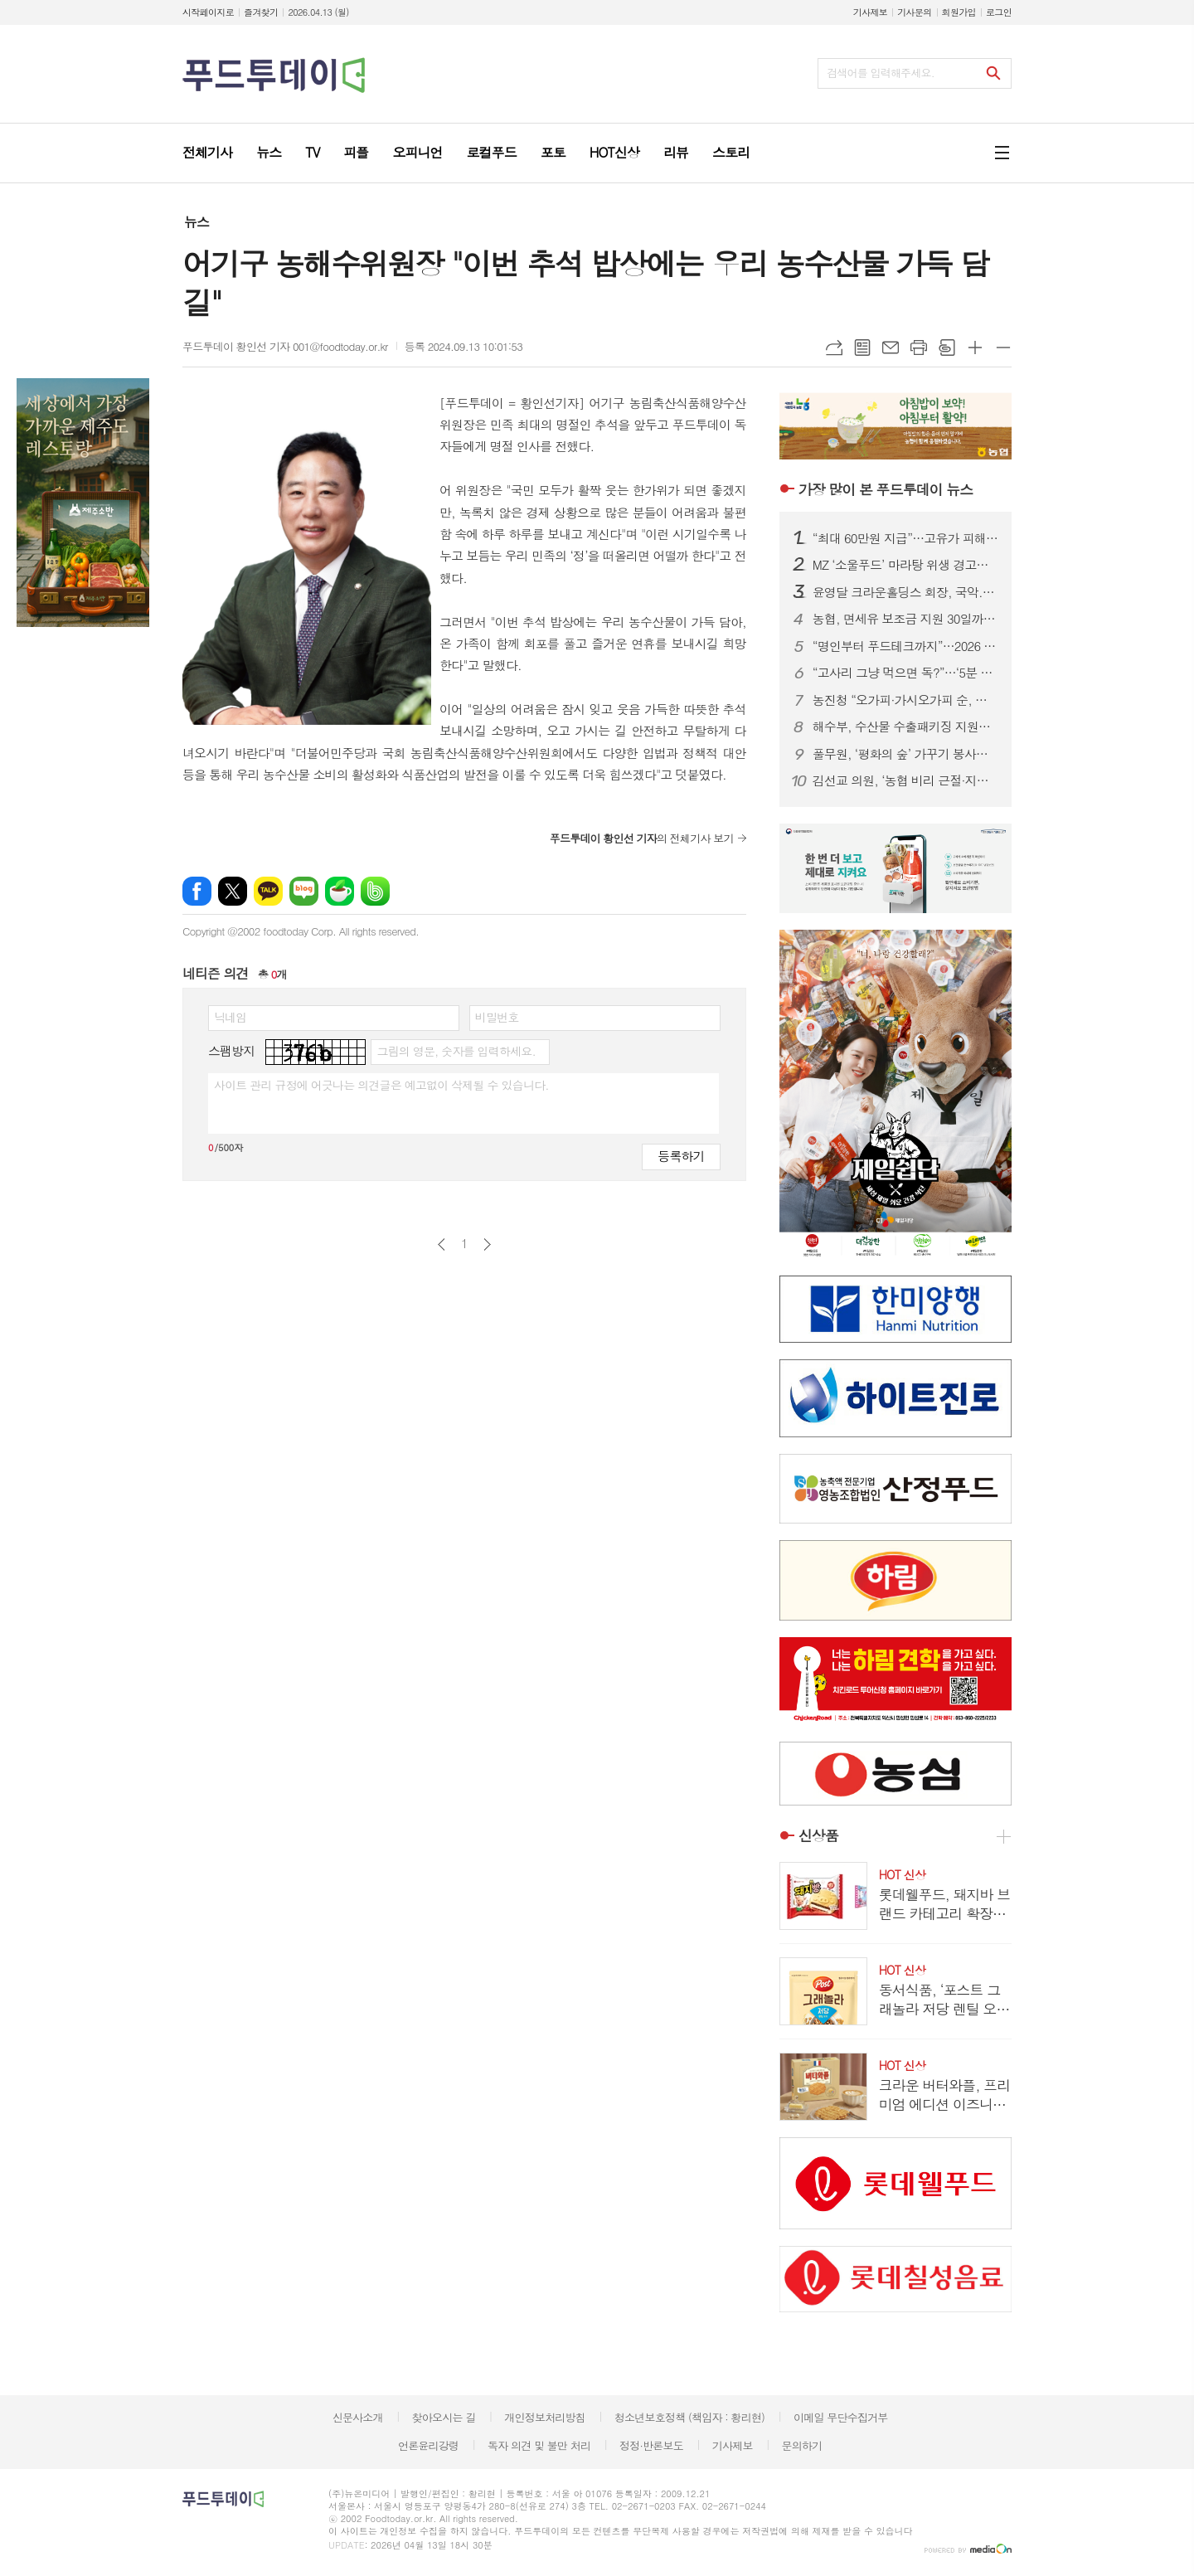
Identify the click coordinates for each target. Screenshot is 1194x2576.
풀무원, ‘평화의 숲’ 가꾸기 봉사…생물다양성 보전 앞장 (905, 754)
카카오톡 (268, 891)
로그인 (999, 12)
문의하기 (801, 2445)
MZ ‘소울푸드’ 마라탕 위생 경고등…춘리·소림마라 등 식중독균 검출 (905, 565)
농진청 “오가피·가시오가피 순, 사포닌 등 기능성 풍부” (905, 700)
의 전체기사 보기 (642, 838)
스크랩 (947, 347)
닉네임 (230, 1017)
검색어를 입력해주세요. (880, 72)
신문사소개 (357, 2417)
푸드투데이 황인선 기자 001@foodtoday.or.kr (285, 346)
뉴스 (196, 221)
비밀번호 (497, 1017)
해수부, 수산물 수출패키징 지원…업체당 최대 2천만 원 (905, 726)
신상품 (818, 1836)
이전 (441, 1244)
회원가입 (959, 12)
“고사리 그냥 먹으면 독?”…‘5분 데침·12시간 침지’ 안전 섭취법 (905, 672)
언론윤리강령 (428, 2445)
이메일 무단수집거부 (841, 2417)
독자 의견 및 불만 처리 (539, 2445)
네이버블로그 (303, 891)
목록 (862, 347)
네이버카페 (339, 891)
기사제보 (870, 12)
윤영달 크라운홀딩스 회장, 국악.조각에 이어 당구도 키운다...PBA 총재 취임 (905, 592)
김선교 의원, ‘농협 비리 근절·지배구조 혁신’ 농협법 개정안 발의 (905, 780)
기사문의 (914, 12)
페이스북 (196, 891)
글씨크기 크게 (975, 347)
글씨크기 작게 (1003, 347)
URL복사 (834, 347)
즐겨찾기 (261, 12)
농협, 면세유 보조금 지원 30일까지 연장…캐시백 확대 (905, 618)
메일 (890, 347)
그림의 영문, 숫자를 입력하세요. (455, 1051)
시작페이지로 (208, 12)
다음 (487, 1244)
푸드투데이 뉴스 (885, 489)
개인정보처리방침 (544, 2417)
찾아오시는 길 (444, 2417)
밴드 (375, 891)
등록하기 (681, 1155)
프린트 (918, 347)
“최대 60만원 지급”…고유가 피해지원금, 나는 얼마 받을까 (905, 538)
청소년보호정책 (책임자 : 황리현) (689, 2417)
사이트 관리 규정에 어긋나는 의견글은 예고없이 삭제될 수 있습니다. (381, 1085)
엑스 (232, 891)
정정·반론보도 (651, 2445)
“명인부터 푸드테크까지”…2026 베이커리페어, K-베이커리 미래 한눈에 (905, 646)
